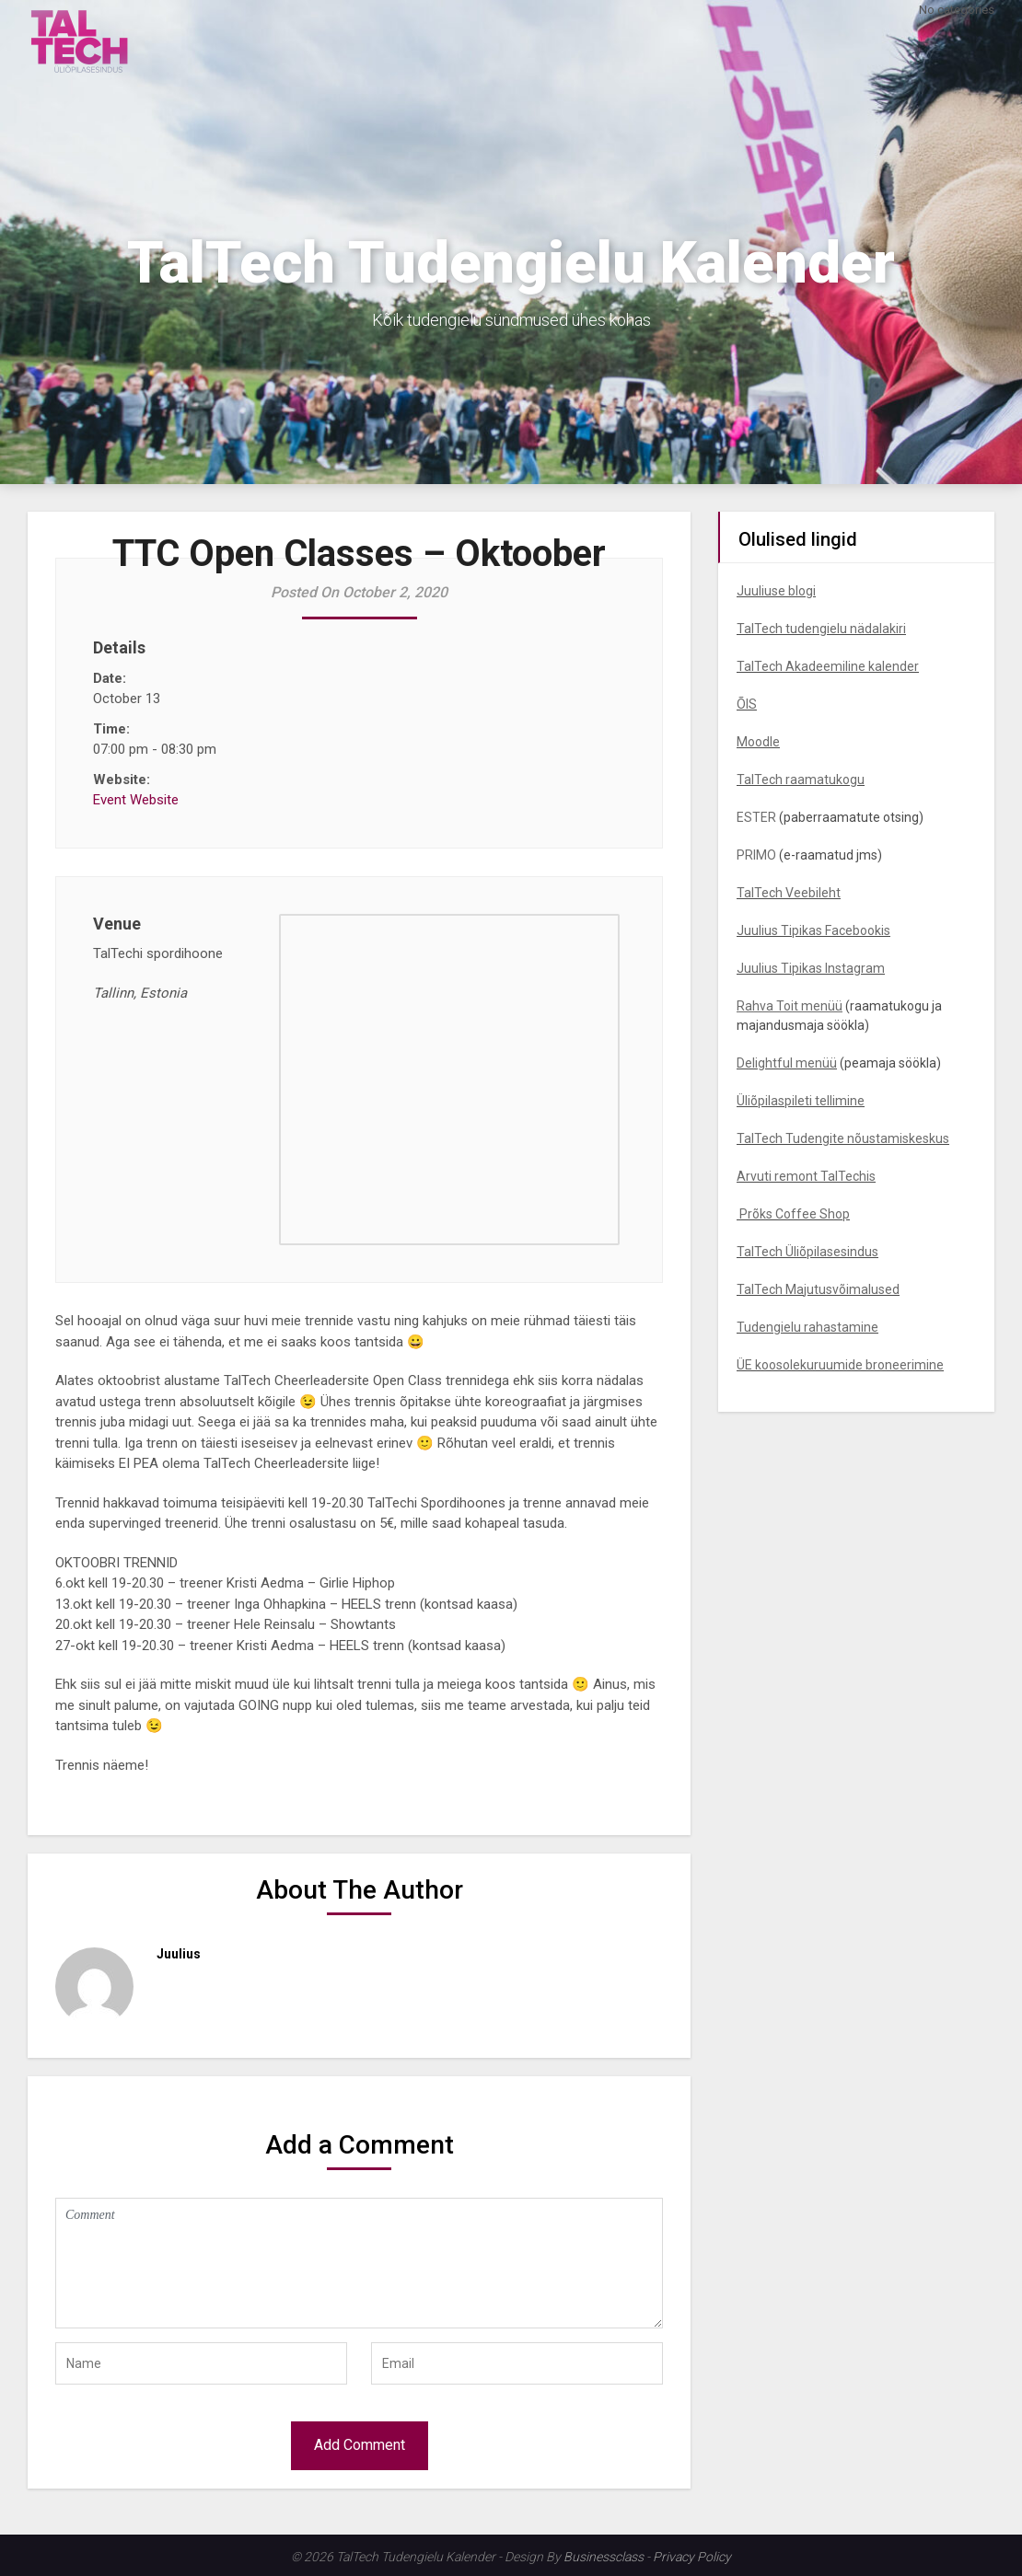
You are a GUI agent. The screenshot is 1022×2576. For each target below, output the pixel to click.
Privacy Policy (692, 2556)
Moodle (758, 741)
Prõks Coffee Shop (793, 1214)
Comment (359, 2263)
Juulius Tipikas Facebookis (813, 930)
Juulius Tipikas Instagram (811, 968)
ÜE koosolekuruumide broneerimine (840, 1364)
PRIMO (756, 855)
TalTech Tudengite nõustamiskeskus (843, 1138)
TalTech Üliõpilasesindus (807, 1251)
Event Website (136, 799)
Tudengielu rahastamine (807, 1327)
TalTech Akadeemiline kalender (828, 666)
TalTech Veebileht (789, 892)
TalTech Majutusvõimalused (818, 1289)
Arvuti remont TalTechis (806, 1176)
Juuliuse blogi (776, 590)
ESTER (756, 817)
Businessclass (603, 2556)
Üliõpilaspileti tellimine (801, 1100)
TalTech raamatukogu (801, 779)
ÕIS (747, 704)
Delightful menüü (787, 1063)
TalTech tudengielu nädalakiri (821, 628)
